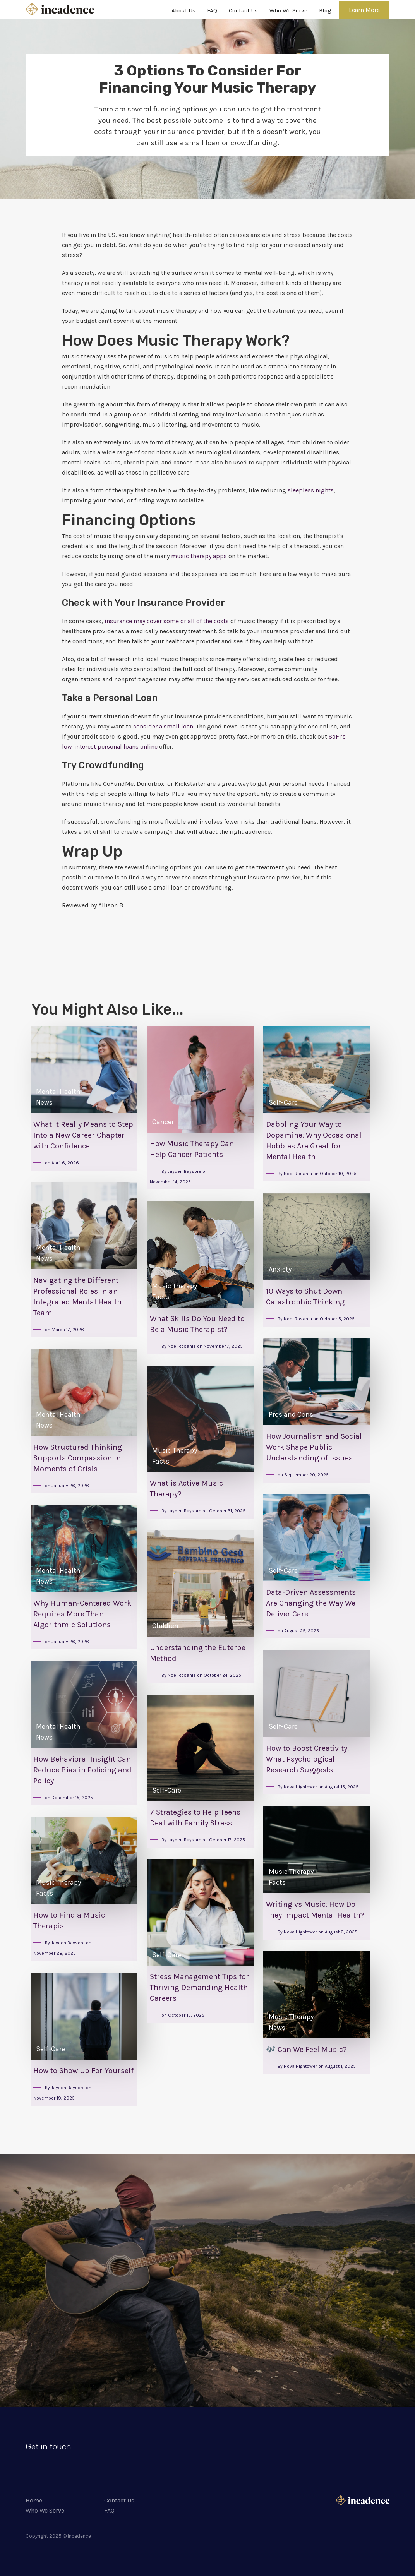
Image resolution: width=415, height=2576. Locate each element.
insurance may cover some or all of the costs (167, 621)
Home (34, 2500)
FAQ (212, 10)
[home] (60, 9)
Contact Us (243, 10)
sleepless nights (311, 490)
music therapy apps (199, 556)
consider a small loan (163, 726)
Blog (325, 10)
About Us (183, 10)
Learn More (364, 10)
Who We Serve (288, 10)
